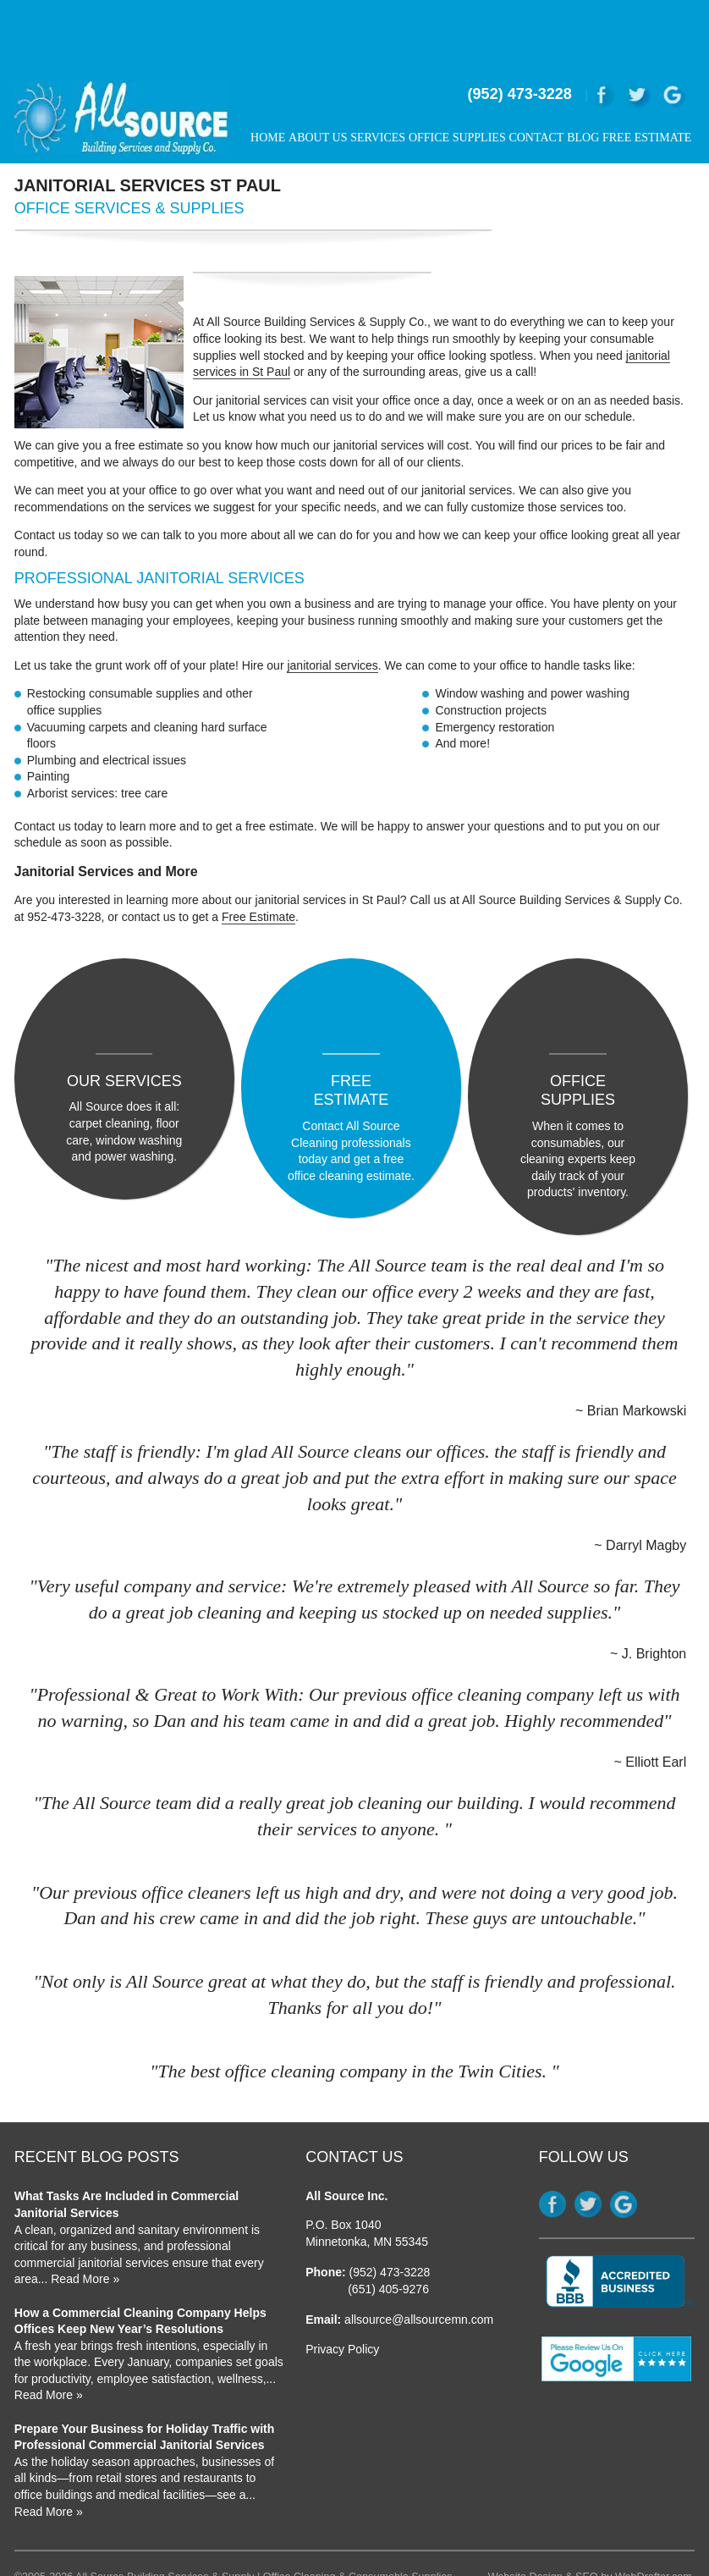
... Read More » (79, 2214)
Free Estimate (646, 79)
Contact (535, 79)
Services (377, 79)
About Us (318, 79)
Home (267, 79)
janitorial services (332, 607)
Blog (583, 79)
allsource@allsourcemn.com (418, 2255)
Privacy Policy (342, 2285)
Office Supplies (457, 79)
